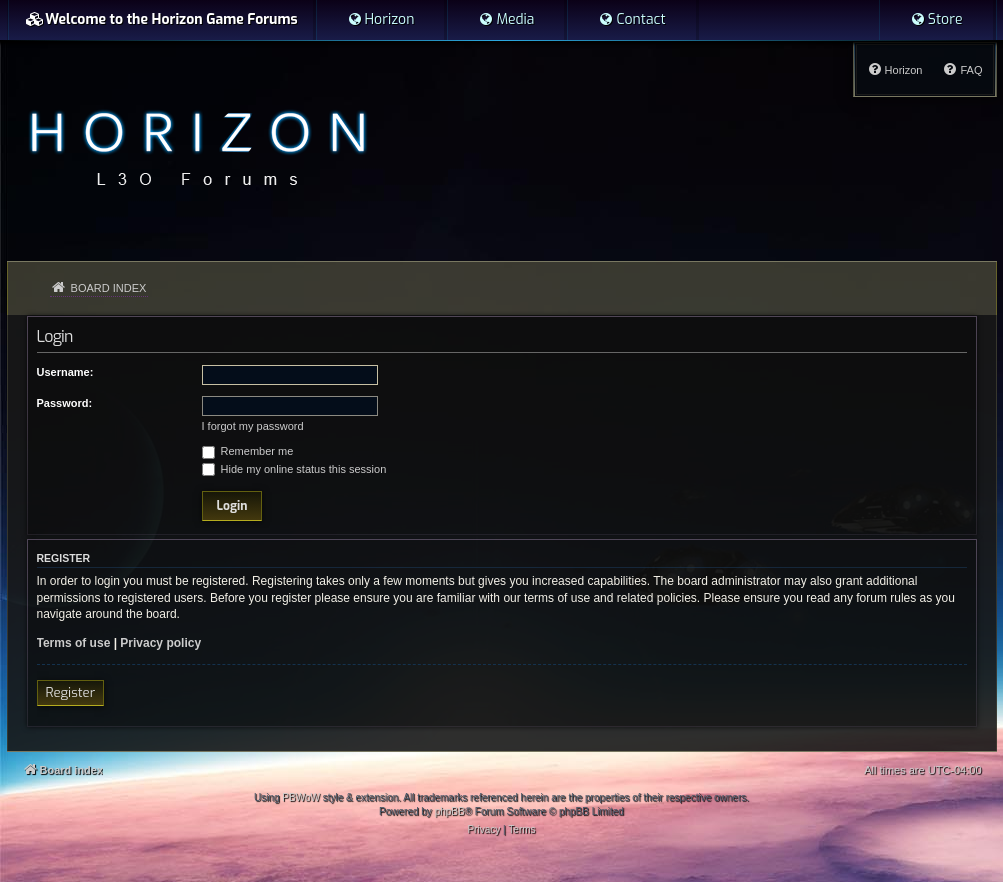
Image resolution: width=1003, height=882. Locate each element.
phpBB (450, 811)
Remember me (248, 451)
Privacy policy (160, 643)
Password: (65, 403)
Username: (65, 372)
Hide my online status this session (294, 469)
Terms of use (74, 643)
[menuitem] (381, 20)
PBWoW (301, 797)
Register (71, 692)
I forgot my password (253, 426)
